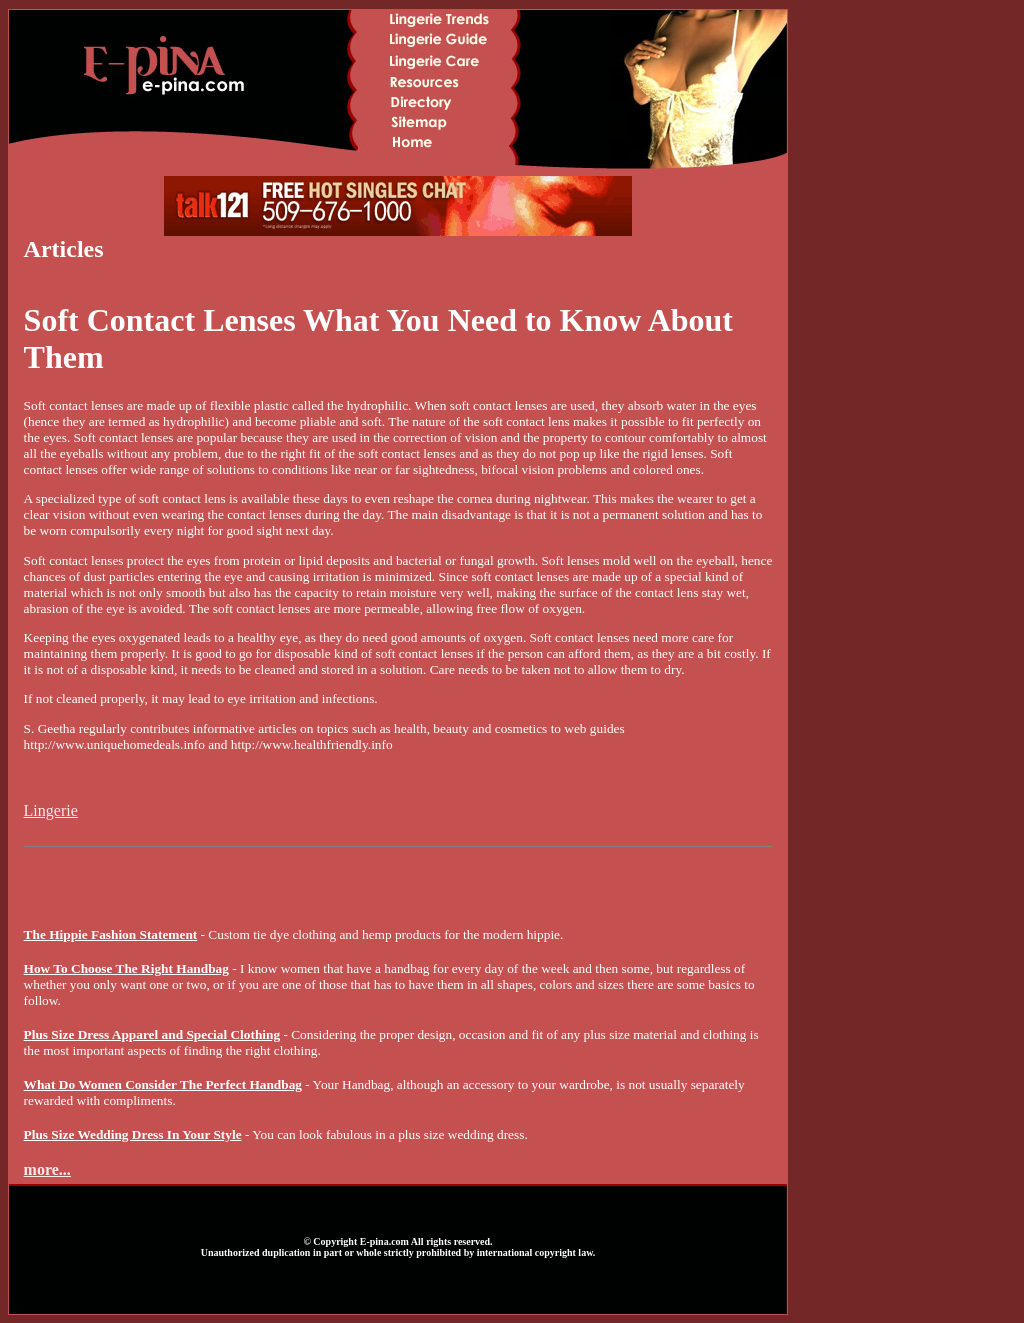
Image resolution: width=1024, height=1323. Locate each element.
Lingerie (51, 810)
